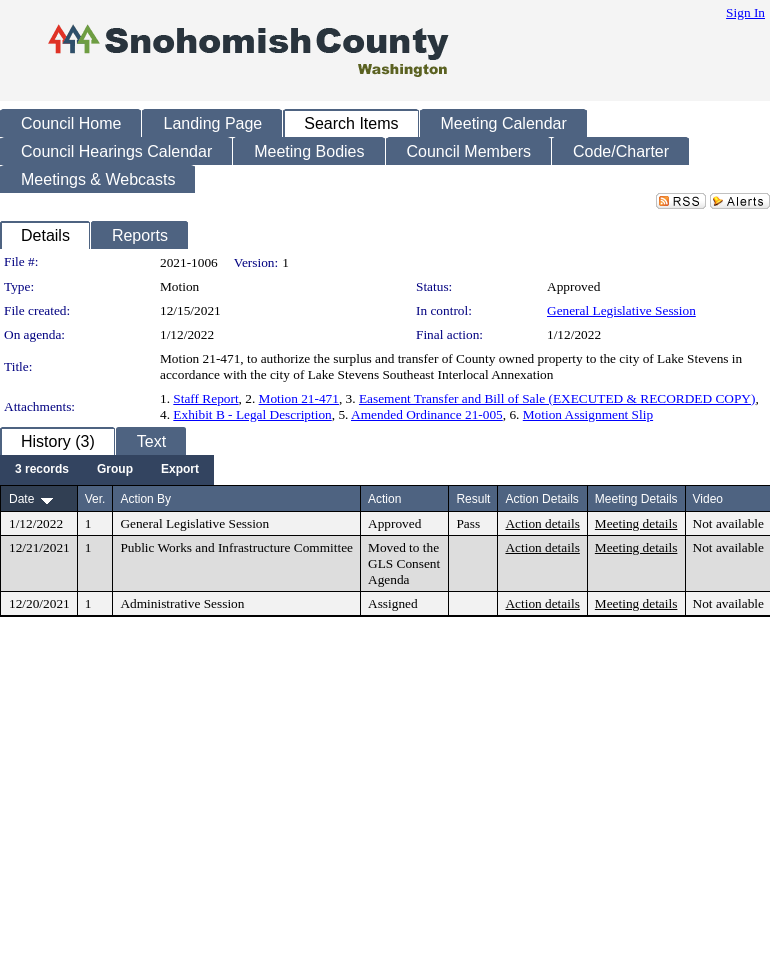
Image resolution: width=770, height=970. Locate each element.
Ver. (95, 499)
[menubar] (107, 470)
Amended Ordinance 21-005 (427, 414)
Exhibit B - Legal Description (252, 414)
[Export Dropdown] (180, 470)
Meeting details (636, 523)
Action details (542, 523)
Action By (145, 499)
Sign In (745, 12)
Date (21, 499)
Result (473, 499)
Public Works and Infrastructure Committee (236, 547)
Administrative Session (182, 603)
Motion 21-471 (299, 398)
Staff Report (205, 398)
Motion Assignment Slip (588, 414)
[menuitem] (42, 470)
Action (384, 499)
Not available (728, 523)
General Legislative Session (621, 310)
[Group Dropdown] (115, 470)
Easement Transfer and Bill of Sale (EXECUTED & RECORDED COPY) (557, 398)
